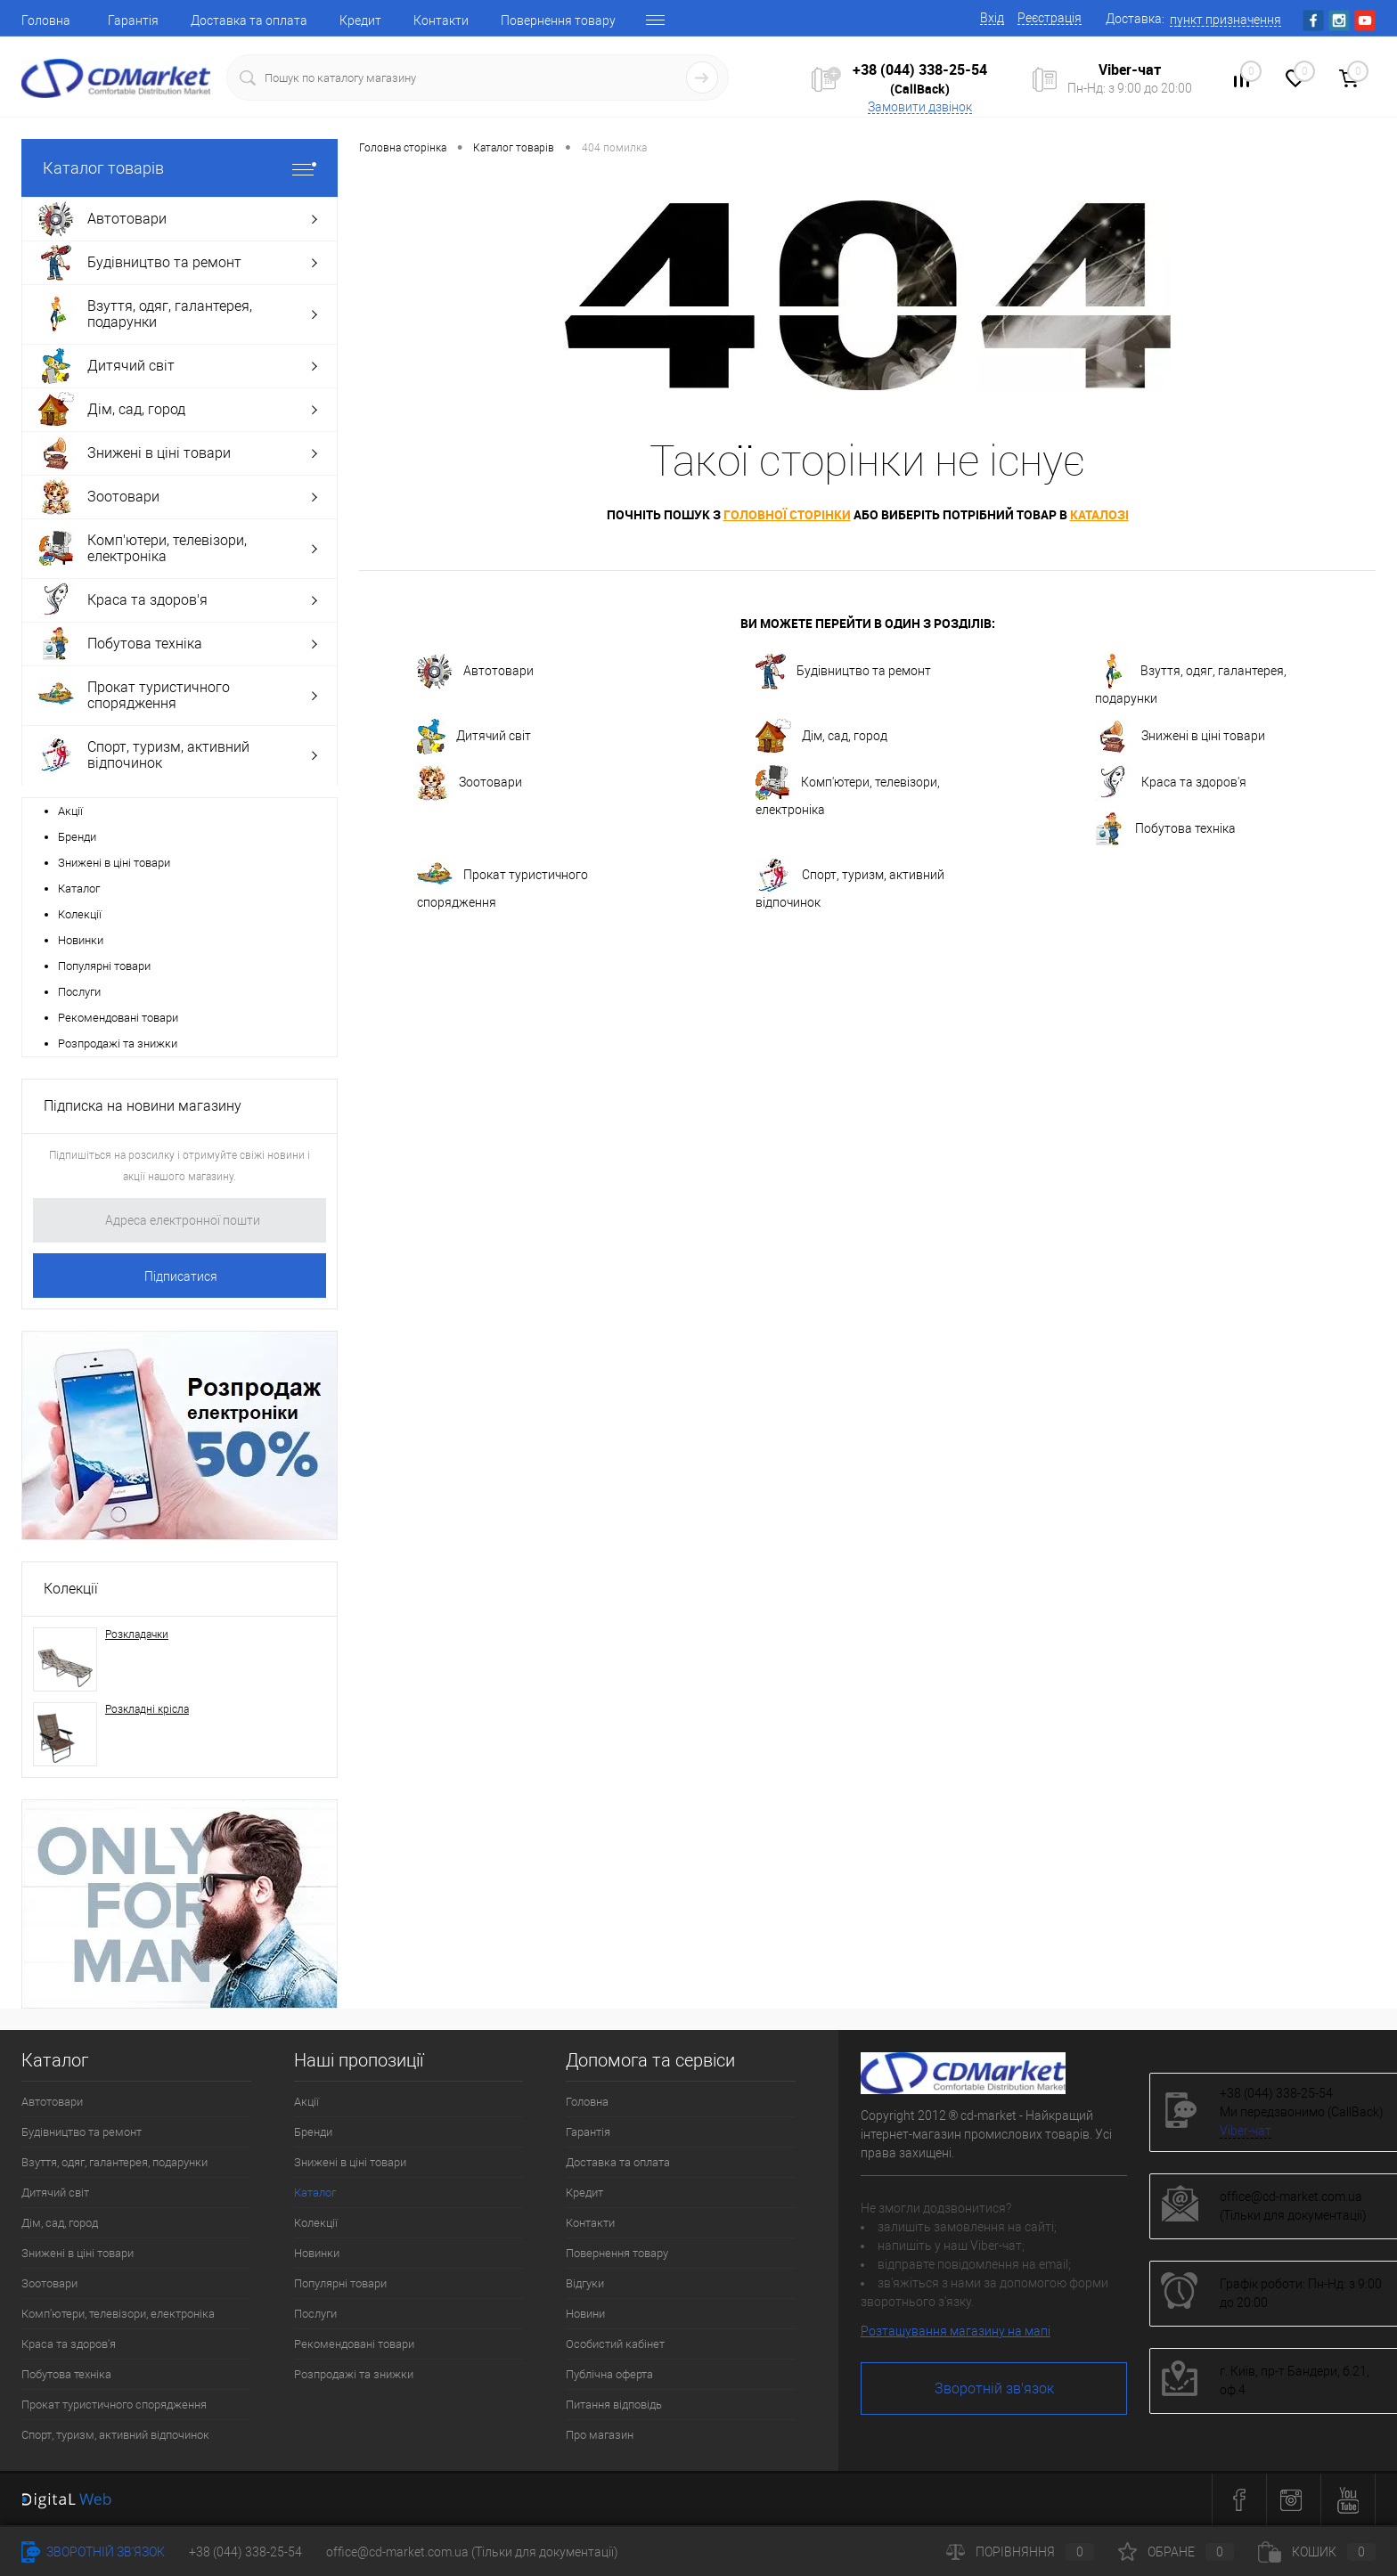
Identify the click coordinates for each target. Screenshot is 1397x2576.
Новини (585, 2313)
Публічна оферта (609, 2374)
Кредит (360, 20)
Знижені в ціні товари (114, 862)
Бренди (77, 837)
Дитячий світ (474, 736)
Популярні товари (104, 966)
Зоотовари (469, 783)
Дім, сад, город (821, 736)
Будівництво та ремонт (843, 671)
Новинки (80, 940)
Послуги (79, 992)
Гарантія (133, 20)
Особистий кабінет (615, 2344)
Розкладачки (136, 1634)
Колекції (80, 914)
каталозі (1099, 514)
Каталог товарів (179, 168)
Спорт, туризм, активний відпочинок (850, 883)
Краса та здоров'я (1170, 783)
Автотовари (475, 671)
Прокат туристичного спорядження (502, 883)
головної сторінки (787, 514)
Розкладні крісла (147, 1709)
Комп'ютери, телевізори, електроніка (848, 791)
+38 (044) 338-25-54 (920, 69)
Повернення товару (558, 20)
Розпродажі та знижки (117, 1043)
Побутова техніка (1165, 829)
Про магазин (599, 2434)
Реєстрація (1049, 18)
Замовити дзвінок (920, 107)
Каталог (79, 888)
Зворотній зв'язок (994, 2388)
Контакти (441, 20)
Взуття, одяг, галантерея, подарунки (1191, 679)
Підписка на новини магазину (142, 1105)
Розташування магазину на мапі (955, 2331)
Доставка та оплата (249, 20)
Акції (70, 811)
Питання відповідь (614, 2404)
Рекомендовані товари (118, 1017)
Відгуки (585, 2283)
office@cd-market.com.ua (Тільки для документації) (472, 2552)
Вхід (992, 18)
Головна (45, 20)
